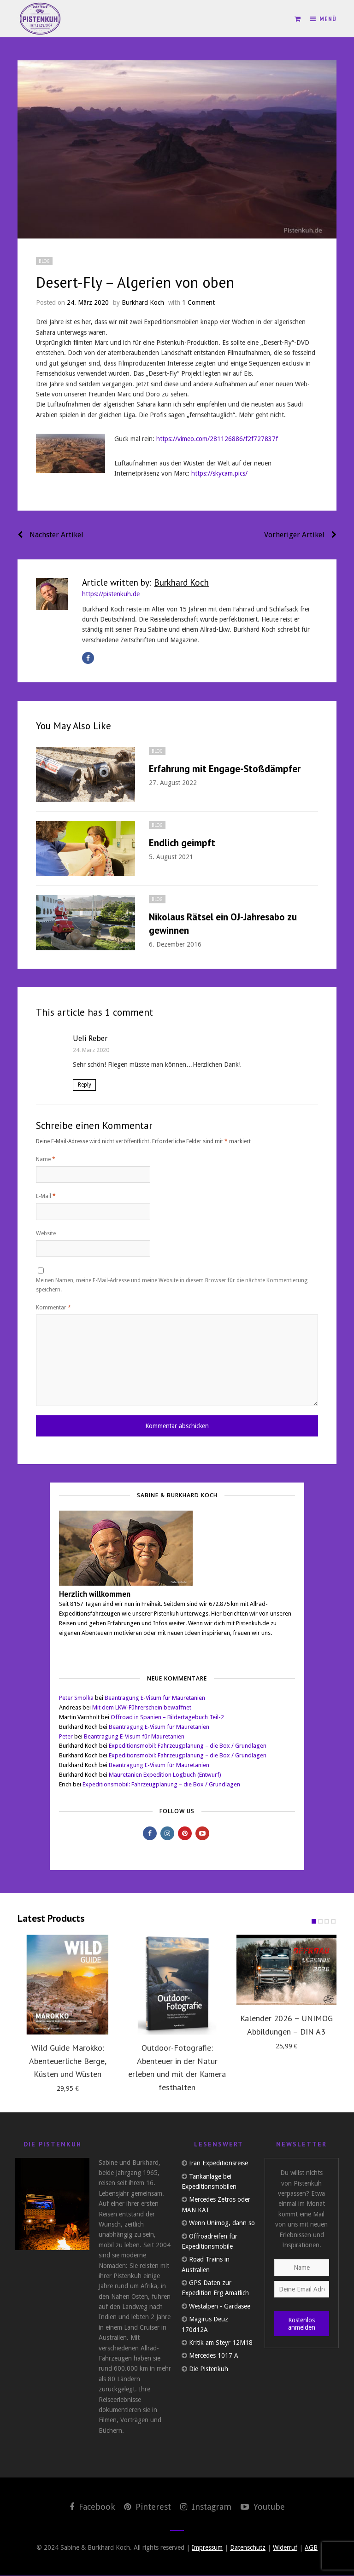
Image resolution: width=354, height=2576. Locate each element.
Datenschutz (248, 2548)
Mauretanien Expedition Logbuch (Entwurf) (165, 1775)
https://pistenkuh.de (111, 594)
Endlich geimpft (182, 843)
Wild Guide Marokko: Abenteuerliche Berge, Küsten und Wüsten (67, 2061)
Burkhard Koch (143, 302)
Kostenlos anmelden (301, 2324)
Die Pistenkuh (208, 2369)
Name (45, 1159)
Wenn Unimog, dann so (222, 2223)
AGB (311, 2548)
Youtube (263, 2507)
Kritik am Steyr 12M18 (221, 2343)
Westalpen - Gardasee (219, 2306)
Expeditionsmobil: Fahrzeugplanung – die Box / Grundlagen (187, 1746)
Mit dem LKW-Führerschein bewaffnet (141, 1707)
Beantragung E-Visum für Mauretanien (155, 1698)
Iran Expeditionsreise (218, 2163)
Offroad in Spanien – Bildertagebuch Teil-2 (167, 1717)
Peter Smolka (76, 1698)
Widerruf (285, 2548)
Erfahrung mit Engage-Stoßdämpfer (225, 768)
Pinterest (147, 2507)
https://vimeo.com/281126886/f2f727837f (217, 438)
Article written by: (145, 582)
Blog (44, 260)
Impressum (207, 2548)
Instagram (205, 2507)
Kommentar (53, 1307)
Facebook (92, 2507)
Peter (66, 1736)
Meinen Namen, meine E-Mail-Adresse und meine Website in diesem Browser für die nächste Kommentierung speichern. (171, 1285)
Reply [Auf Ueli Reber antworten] (84, 1085)
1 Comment (198, 302)
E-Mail (46, 1196)
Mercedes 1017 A (213, 2356)
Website (46, 1233)
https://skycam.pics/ (219, 473)
